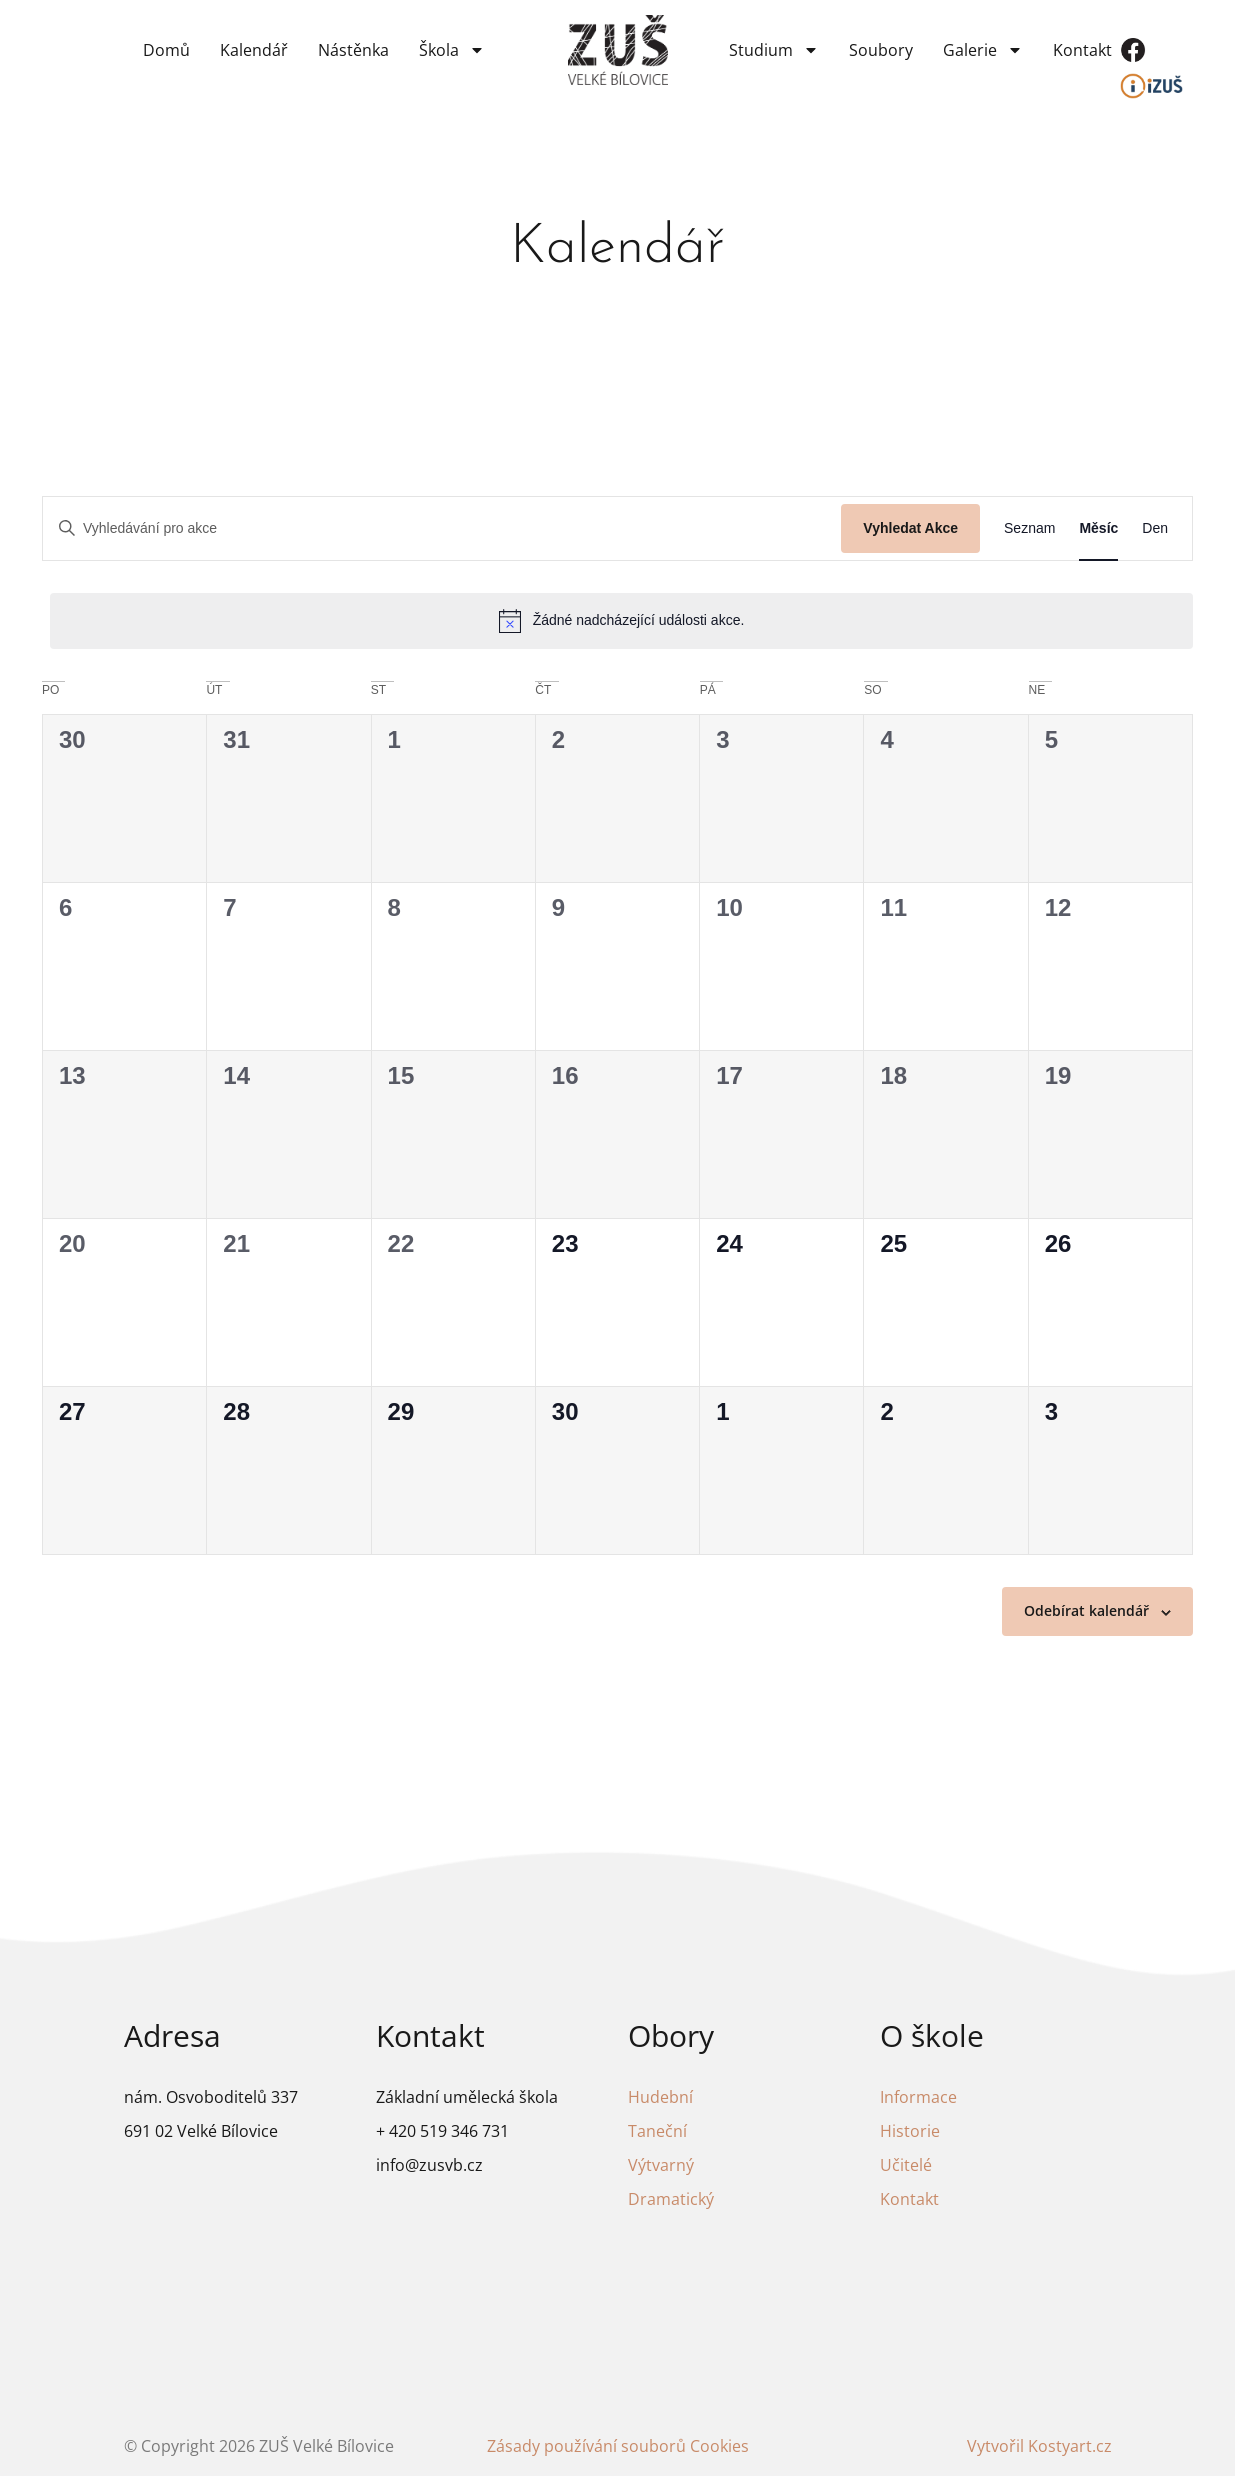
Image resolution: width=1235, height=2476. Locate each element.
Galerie (983, 50)
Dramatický (671, 2199)
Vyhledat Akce (910, 528)
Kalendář (254, 50)
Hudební (660, 2097)
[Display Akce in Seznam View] (1029, 528)
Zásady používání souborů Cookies (618, 2446)
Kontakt (1082, 50)
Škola (452, 50)
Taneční (657, 2131)
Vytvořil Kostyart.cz (1039, 2446)
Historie (910, 2131)
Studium (774, 50)
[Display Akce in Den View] (1155, 528)
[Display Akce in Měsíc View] (1098, 528)
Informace (918, 2097)
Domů (166, 50)
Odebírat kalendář (1086, 1610)
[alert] (621, 621)
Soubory (881, 50)
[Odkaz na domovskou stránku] (618, 50)
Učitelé (906, 2165)
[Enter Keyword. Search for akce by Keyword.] (442, 528)
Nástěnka (353, 50)
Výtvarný (661, 2165)
